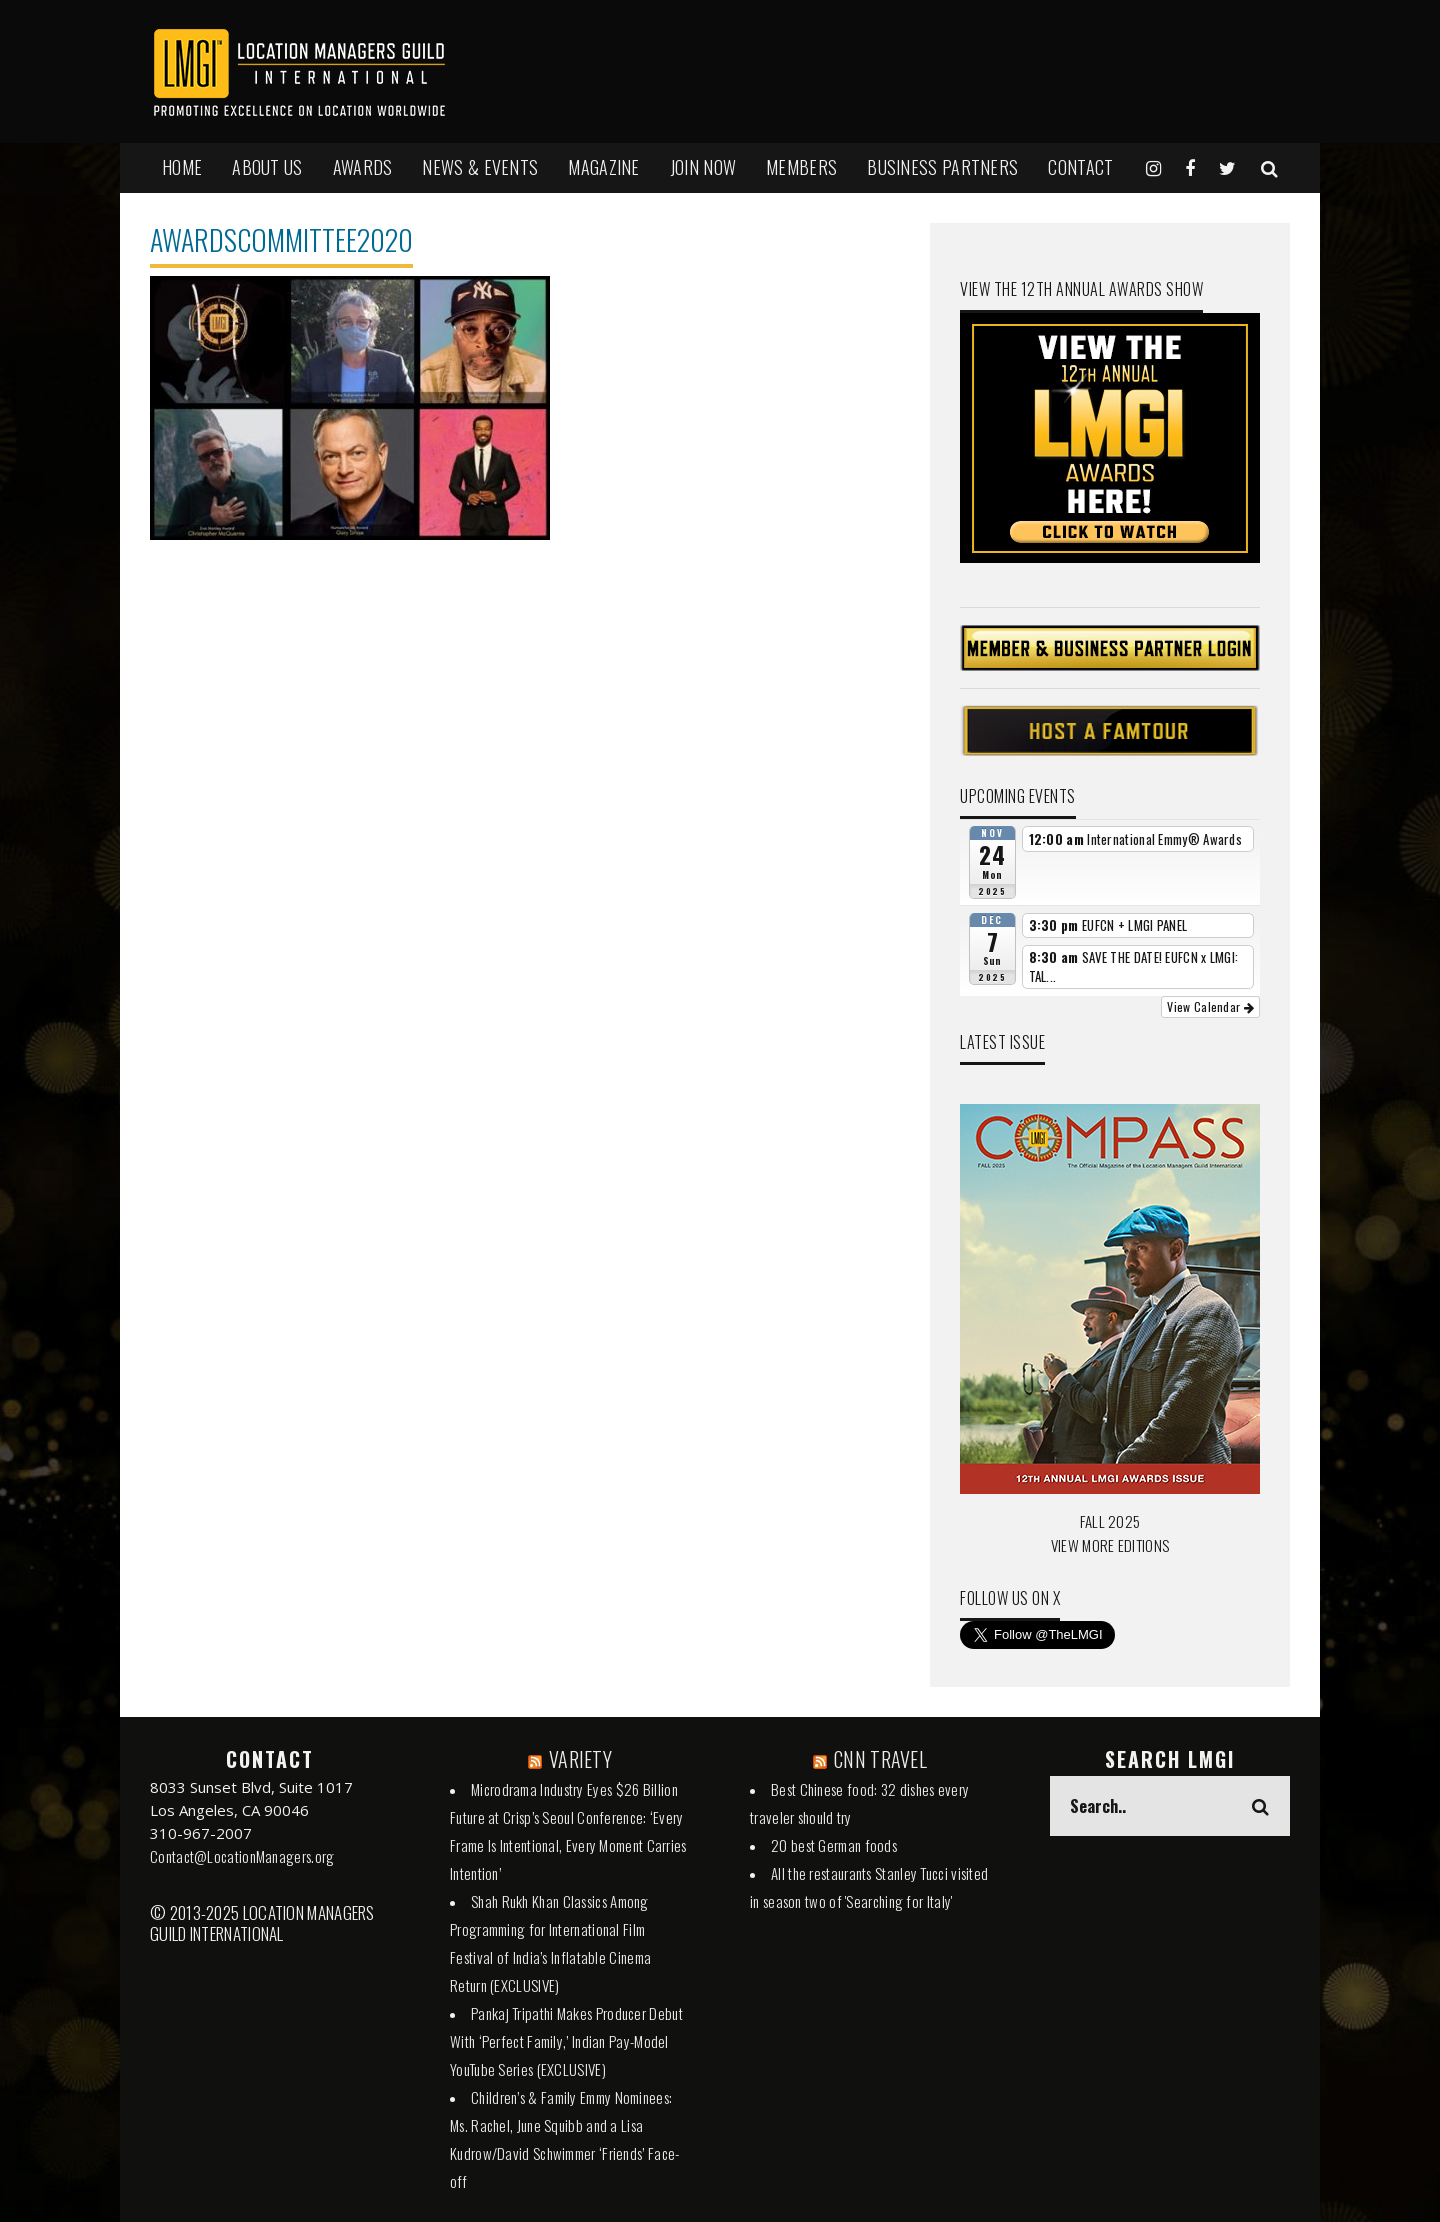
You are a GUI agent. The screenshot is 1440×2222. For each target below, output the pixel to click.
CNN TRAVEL (880, 1759)
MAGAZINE (603, 167)
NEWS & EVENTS (480, 167)
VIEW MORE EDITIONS (1110, 1545)
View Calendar (1210, 1006)
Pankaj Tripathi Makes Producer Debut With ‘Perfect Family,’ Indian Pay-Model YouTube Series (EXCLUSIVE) (566, 2041)
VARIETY (580, 1759)
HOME (182, 167)
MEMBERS (801, 167)
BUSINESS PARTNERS (942, 167)
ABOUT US (267, 167)
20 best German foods (834, 1845)
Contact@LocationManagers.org (242, 1856)
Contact (1080, 167)
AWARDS (363, 167)
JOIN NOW (703, 167)
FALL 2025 (1110, 1521)
